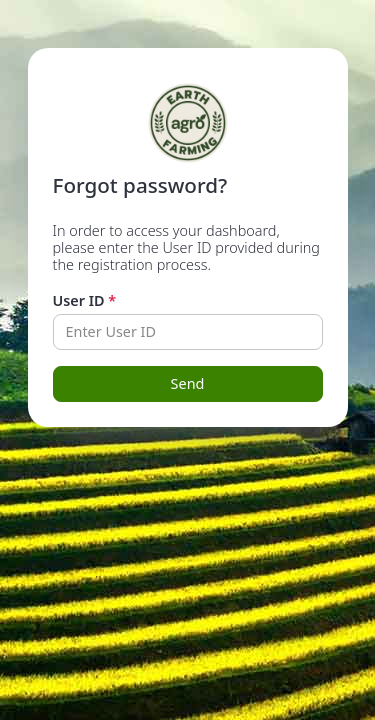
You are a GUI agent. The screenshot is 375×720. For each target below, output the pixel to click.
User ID (85, 300)
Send (188, 383)
